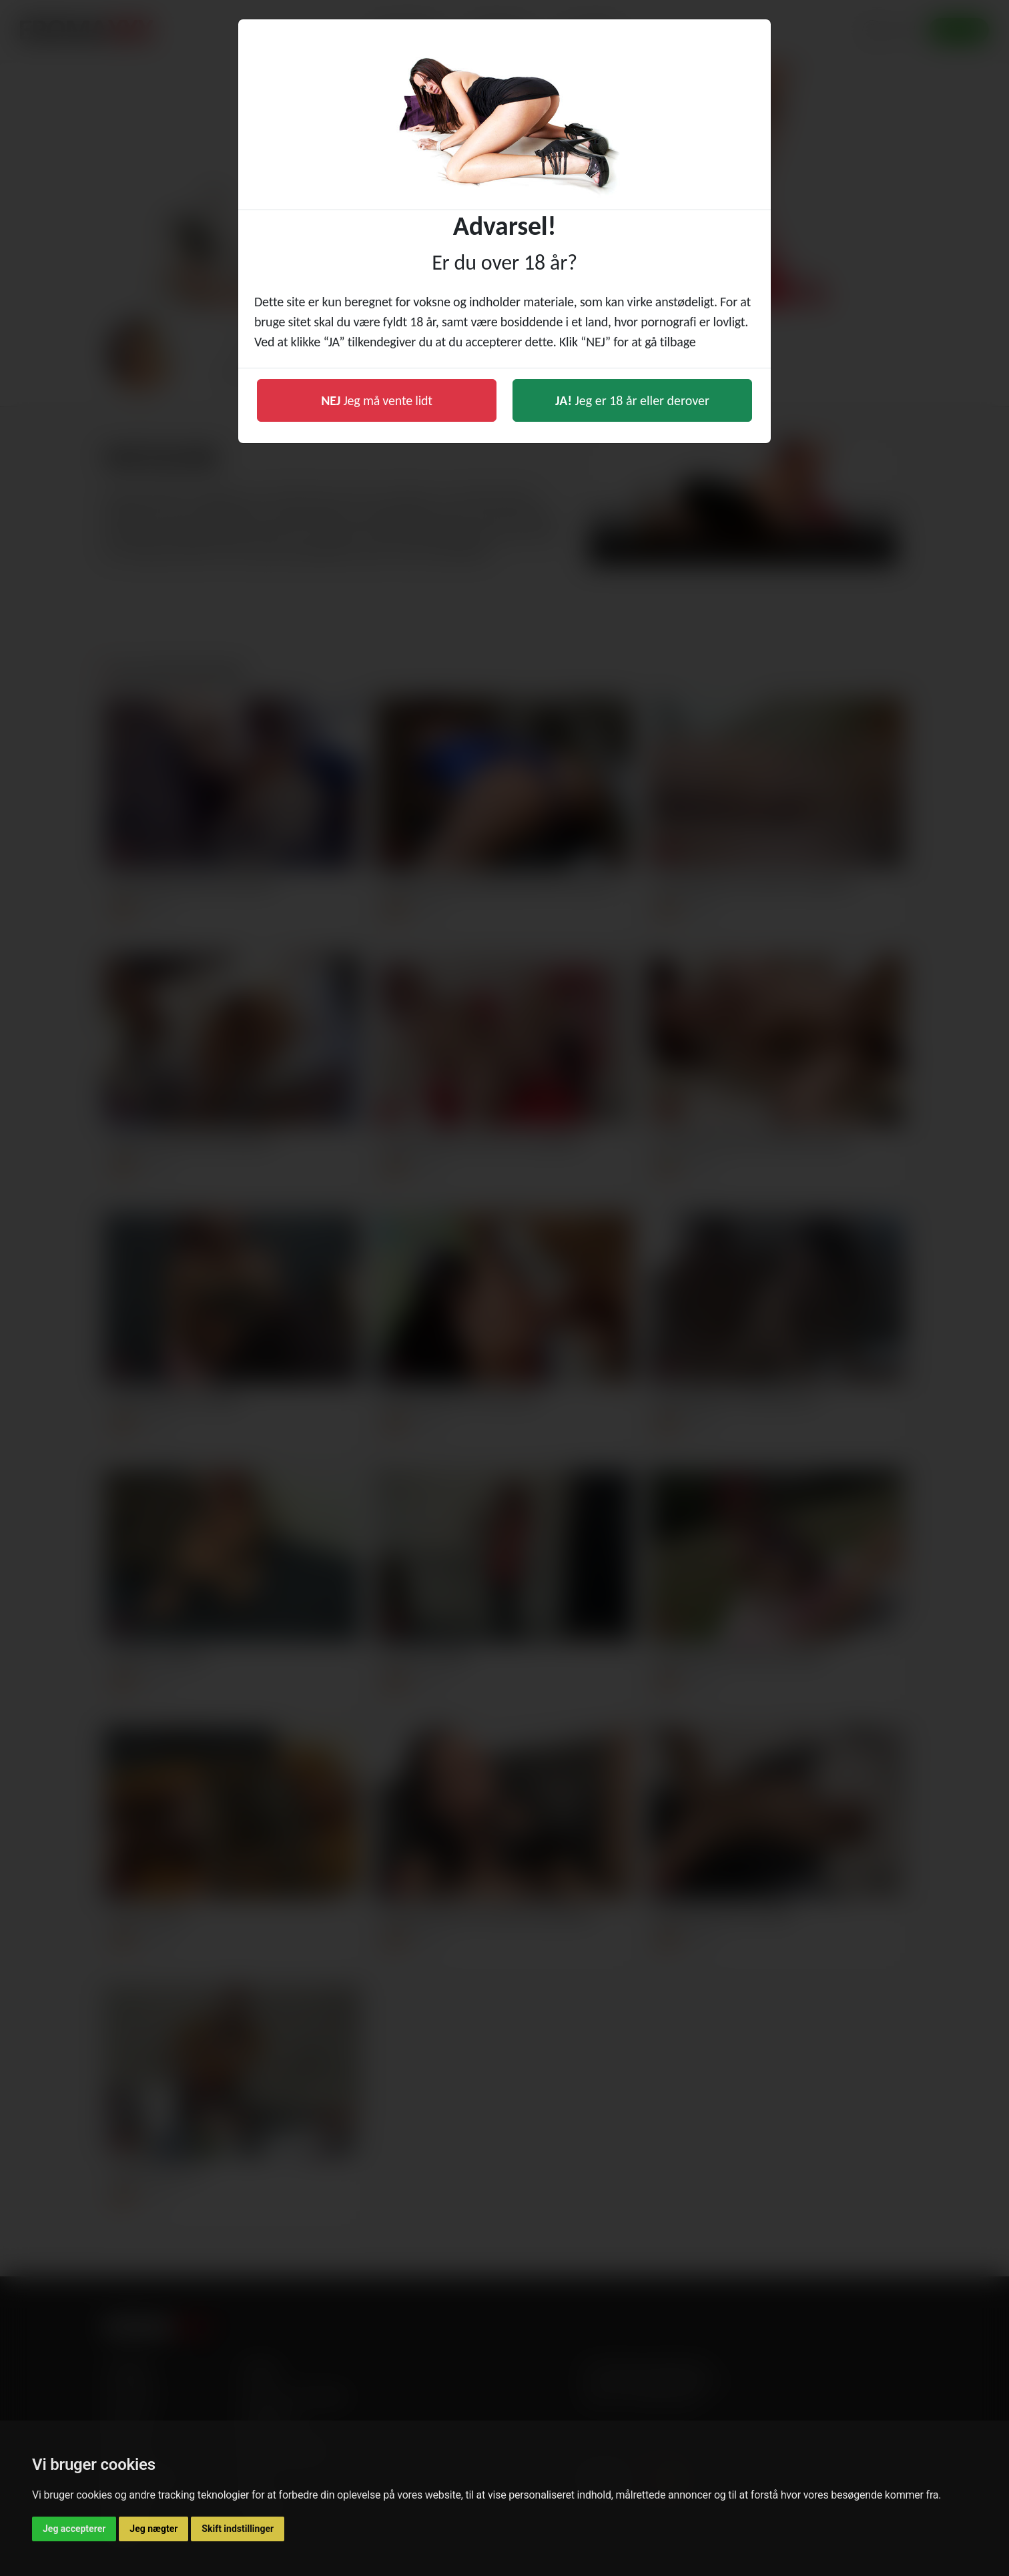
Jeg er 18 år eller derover (632, 400)
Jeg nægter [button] (153, 2528)
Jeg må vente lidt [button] (376, 400)
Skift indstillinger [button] (238, 2528)
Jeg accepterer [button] (74, 2528)
